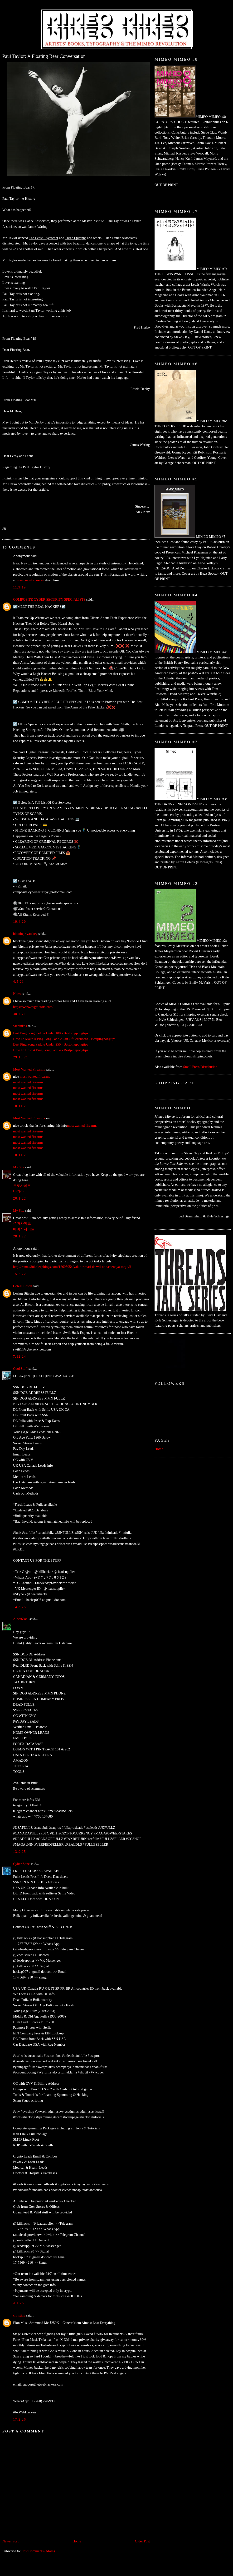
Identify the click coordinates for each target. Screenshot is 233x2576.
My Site (18, 1167)
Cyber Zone (21, 1864)
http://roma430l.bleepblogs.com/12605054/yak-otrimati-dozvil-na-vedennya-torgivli (72, 1267)
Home (77, 2541)
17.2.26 (19, 2419)
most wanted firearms (35, 1076)
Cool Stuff (20, 1368)
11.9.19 (19, 587)
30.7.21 (19, 1014)
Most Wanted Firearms (29, 1069)
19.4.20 (19, 921)
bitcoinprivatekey (25, 934)
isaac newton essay (30, 580)
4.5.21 (18, 981)
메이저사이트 (23, 1229)
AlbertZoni (21, 1619)
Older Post (142, 2541)
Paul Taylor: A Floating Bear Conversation (44, 56)
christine (19, 2315)
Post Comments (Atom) (38, 2551)
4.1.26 (18, 2303)
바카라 (18, 1191)
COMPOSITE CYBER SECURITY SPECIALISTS (49, 599)
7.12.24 (19, 1356)
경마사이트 (22, 1223)
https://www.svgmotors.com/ (33, 1007)
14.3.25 (19, 1607)
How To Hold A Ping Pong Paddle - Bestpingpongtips (50, 1050)
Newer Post (10, 2541)
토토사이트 (22, 1186)
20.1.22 (19, 1198)
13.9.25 (19, 1852)
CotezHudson (22, 1286)
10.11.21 (20, 1106)
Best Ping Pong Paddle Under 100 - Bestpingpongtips (50, 1033)
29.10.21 (20, 1057)
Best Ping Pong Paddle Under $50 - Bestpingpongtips (50, 1044)
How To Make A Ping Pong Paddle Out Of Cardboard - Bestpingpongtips (64, 1039)
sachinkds (20, 1026)
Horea (17, 994)
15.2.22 (19, 1274)
